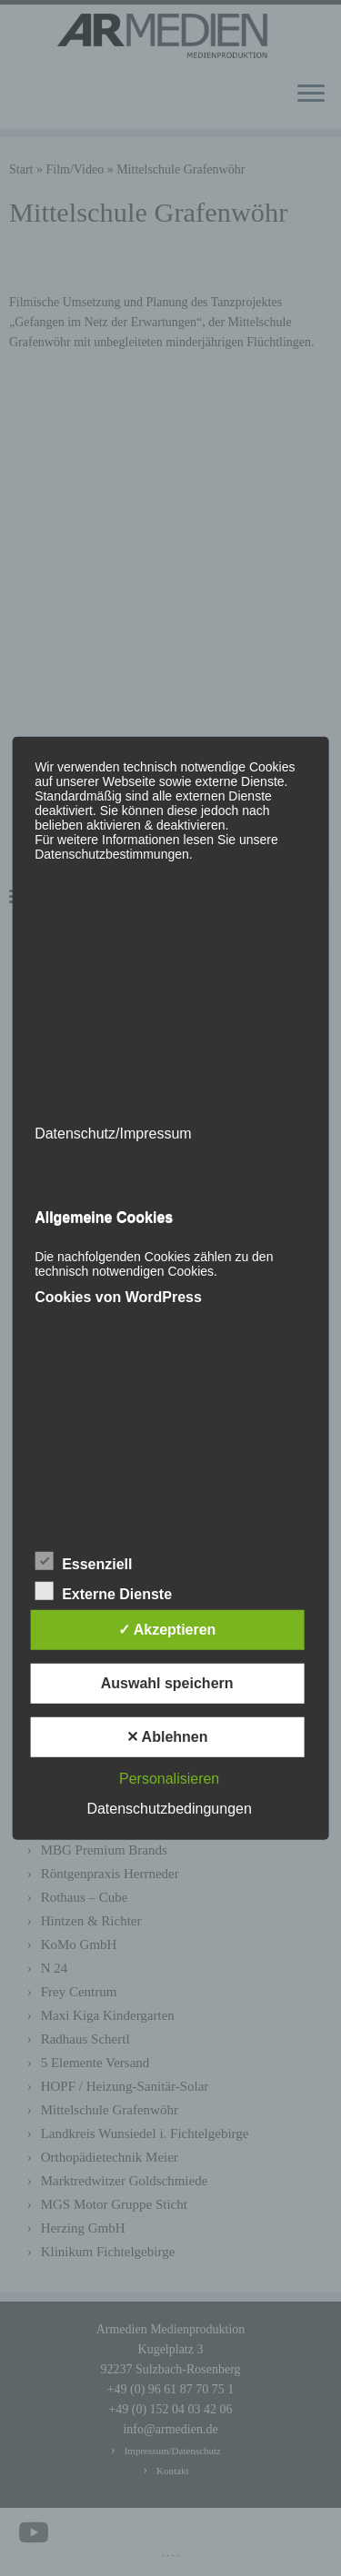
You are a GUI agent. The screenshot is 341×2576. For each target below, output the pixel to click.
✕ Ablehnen (167, 1737)
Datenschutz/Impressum (113, 1132)
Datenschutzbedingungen (168, 1808)
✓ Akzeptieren (167, 1629)
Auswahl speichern (167, 1683)
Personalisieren (169, 1778)
